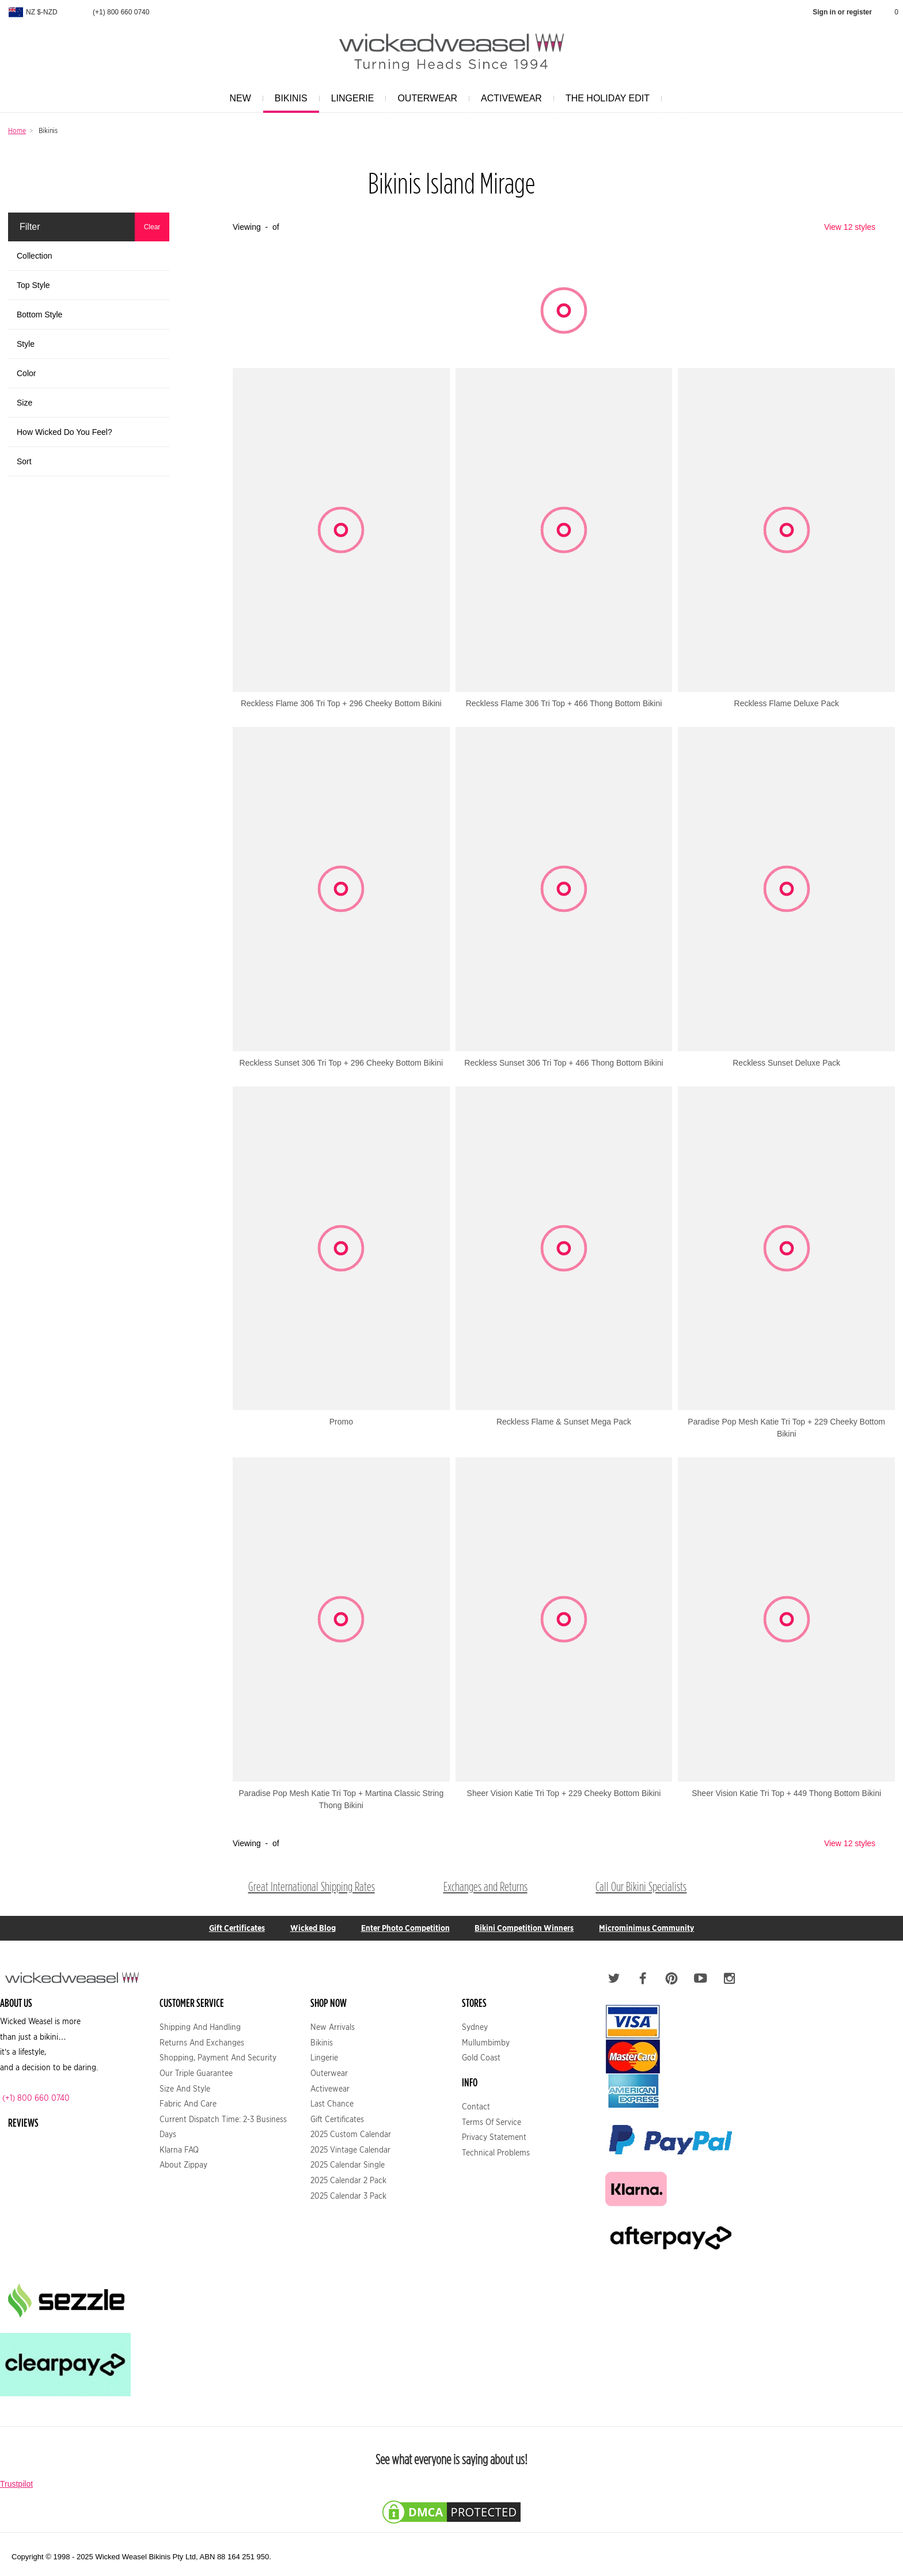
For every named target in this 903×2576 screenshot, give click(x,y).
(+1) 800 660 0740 (114, 12)
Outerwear (425, 103)
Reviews (23, 2122)
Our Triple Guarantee (196, 2073)
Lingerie (350, 103)
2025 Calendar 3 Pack (348, 2195)
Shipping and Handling (200, 2027)
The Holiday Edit (605, 103)
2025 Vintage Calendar (350, 2149)
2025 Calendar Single (347, 2164)
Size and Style (185, 2088)
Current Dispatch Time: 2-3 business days (223, 2127)
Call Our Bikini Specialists (640, 1886)
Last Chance (332, 2103)
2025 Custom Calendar (350, 2134)
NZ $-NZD (32, 12)
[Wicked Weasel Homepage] (451, 43)
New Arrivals (332, 2027)
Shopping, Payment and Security (218, 2057)
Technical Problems (496, 2152)
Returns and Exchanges (202, 2042)
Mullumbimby (486, 2042)
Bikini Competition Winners (524, 1928)
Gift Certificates (237, 1928)
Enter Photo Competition (405, 1928)
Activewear (508, 103)
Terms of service (491, 2122)
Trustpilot (16, 2483)
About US (16, 2003)
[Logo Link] (451, 65)
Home (17, 130)
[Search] (673, 98)
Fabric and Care (188, 2103)
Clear (152, 227)
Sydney (475, 2027)
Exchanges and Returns (485, 1886)
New (237, 103)
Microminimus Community (646, 1928)
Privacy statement (494, 2137)
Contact (476, 2106)
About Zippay (183, 2164)
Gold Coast (481, 2057)
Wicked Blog (313, 1928)
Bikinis (288, 103)
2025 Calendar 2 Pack (348, 2180)
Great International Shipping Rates (311, 1886)
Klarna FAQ (179, 2149)
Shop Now (328, 2003)
